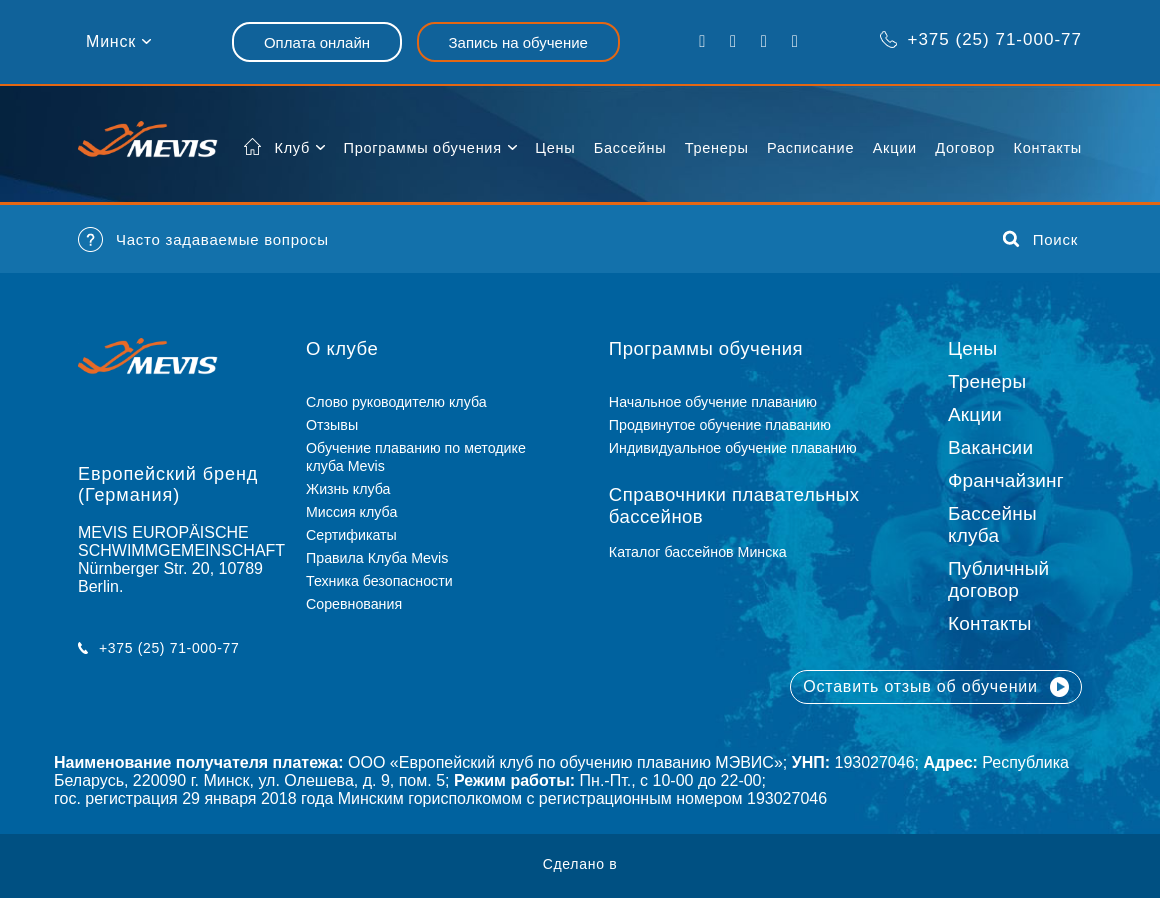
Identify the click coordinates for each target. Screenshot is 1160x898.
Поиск (1040, 239)
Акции (895, 148)
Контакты (1048, 148)
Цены (555, 148)
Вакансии (990, 447)
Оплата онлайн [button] (317, 42)
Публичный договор (998, 579)
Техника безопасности (379, 581)
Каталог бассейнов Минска (698, 552)
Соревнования (354, 604)
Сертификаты (351, 535)
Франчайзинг (1006, 480)
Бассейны (630, 148)
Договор (965, 148)
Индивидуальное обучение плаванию (733, 448)
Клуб (293, 148)
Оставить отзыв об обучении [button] (936, 687)
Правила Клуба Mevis (377, 558)
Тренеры (717, 148)
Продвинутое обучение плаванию (720, 425)
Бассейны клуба (992, 524)
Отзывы (332, 425)
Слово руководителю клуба (396, 402)
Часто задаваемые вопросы (203, 239)
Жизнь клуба (348, 489)
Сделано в (580, 864)
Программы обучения (422, 148)
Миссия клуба (351, 512)
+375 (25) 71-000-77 (980, 39)
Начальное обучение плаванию (721, 402)
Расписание (810, 148)
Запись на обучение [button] (518, 42)
